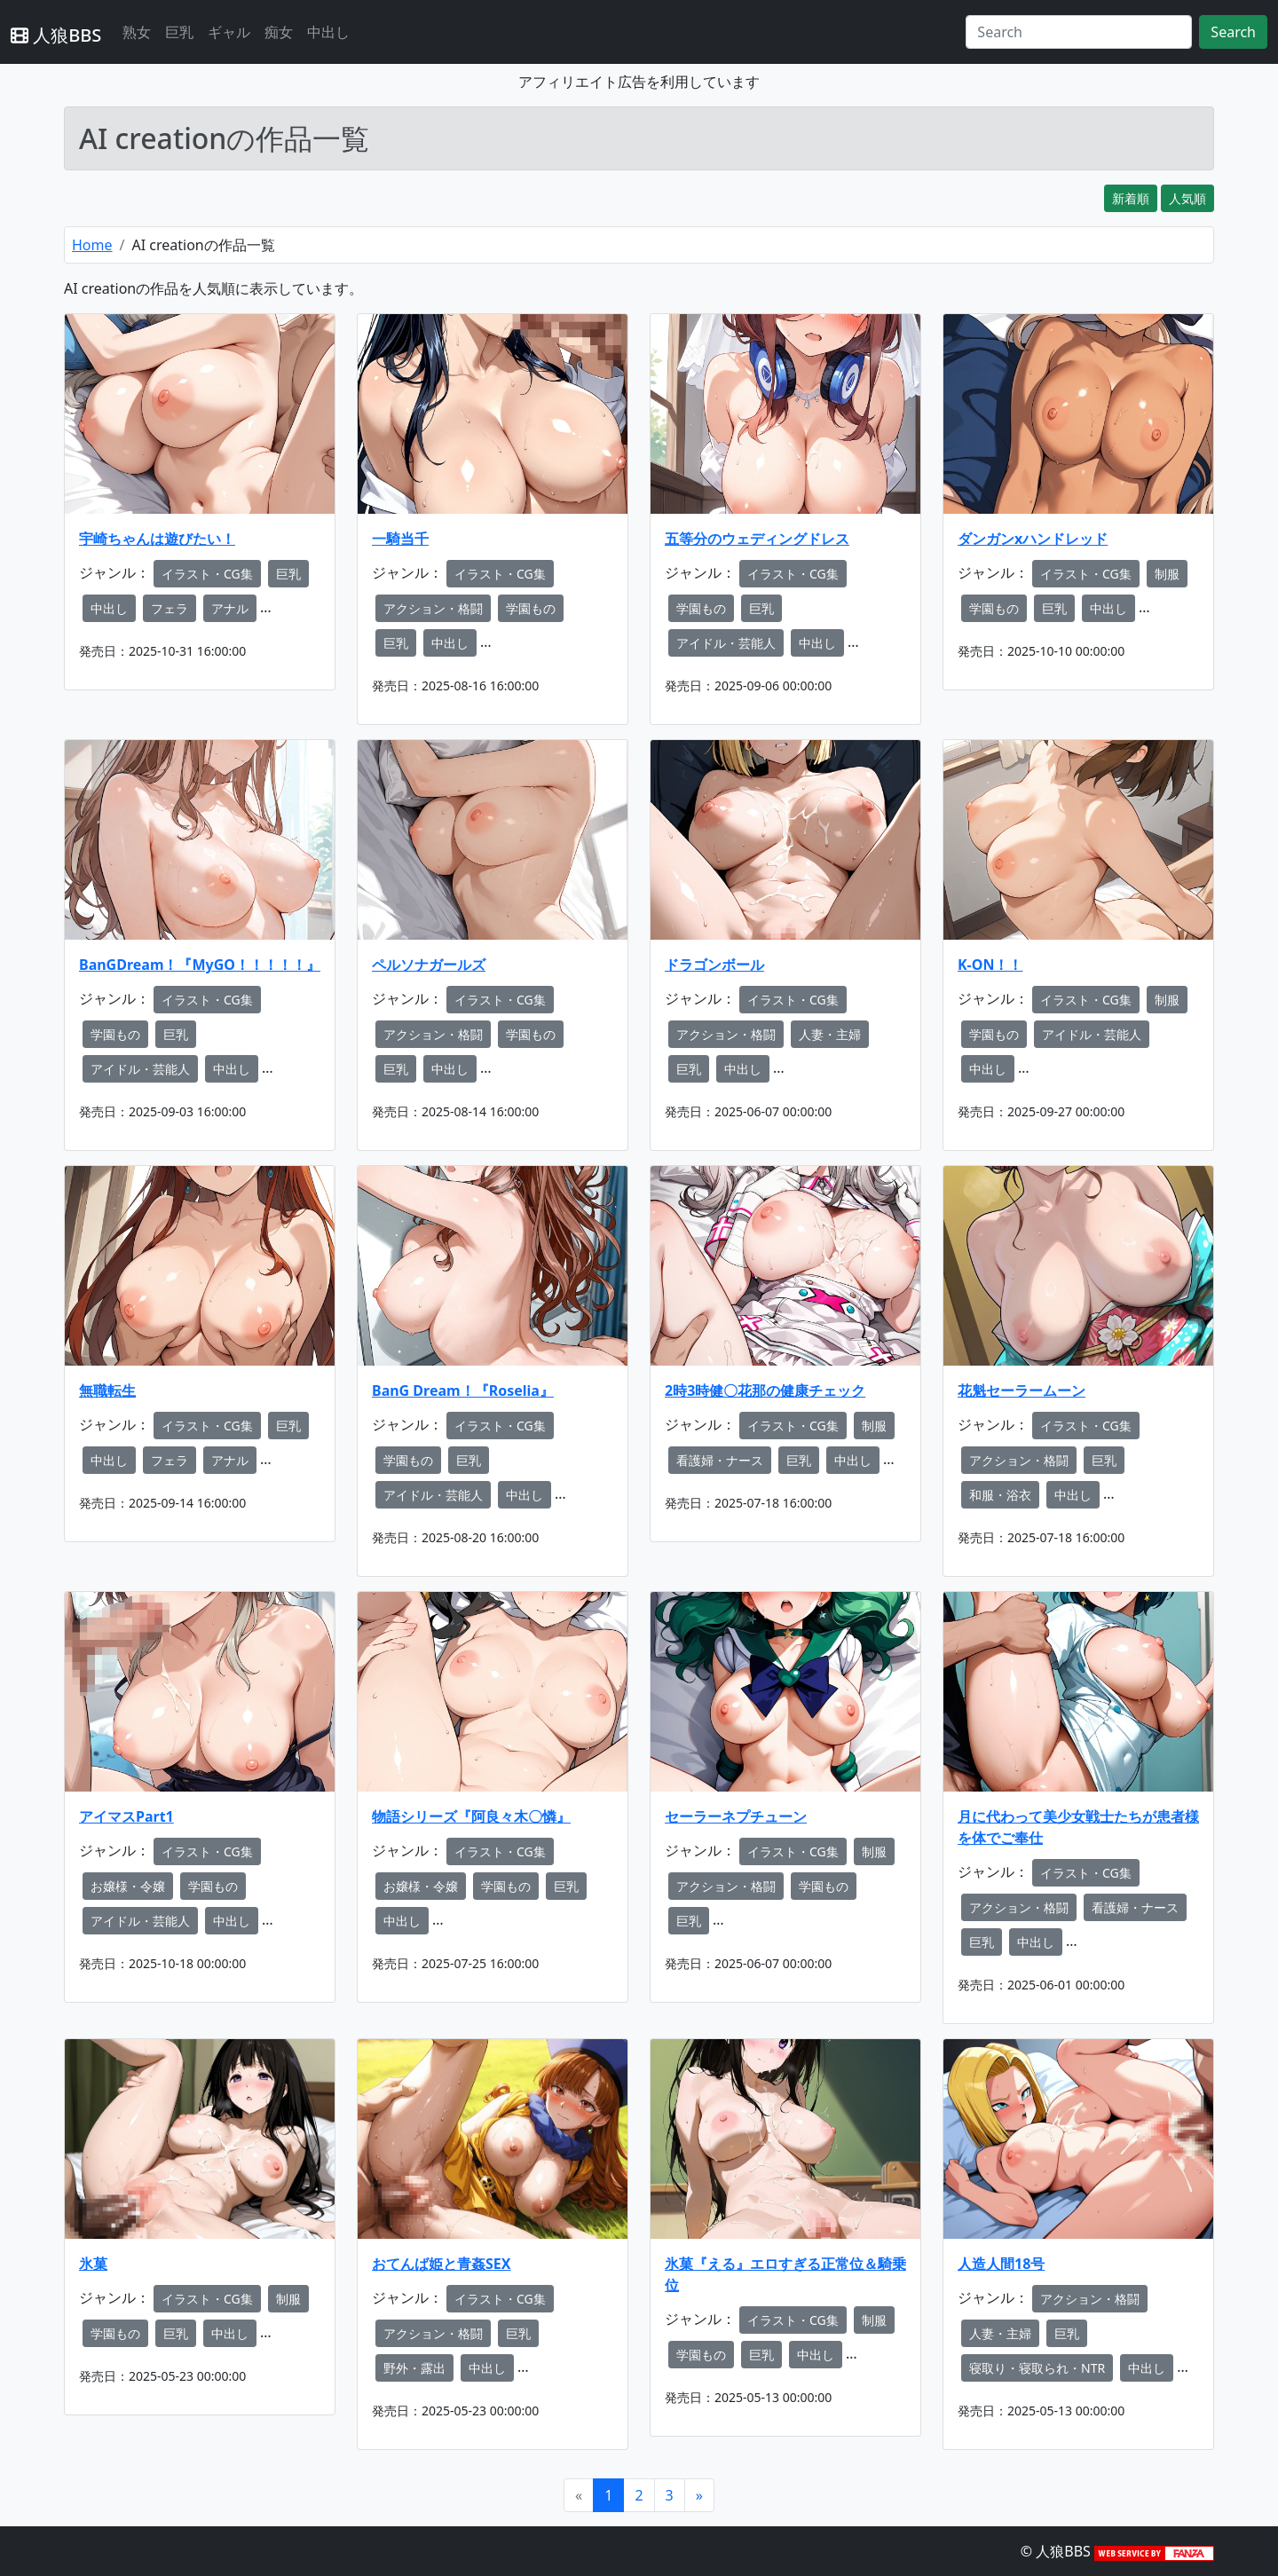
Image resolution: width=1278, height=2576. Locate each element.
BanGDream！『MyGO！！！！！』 (199, 964)
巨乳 (179, 32)
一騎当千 (400, 538)
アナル (229, 608)
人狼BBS (56, 35)
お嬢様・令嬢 (128, 1886)
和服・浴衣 (1000, 1494)
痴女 (278, 32)
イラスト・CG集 (207, 573)
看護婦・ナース (719, 1460)
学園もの (531, 608)
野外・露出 (414, 2367)
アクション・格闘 (433, 608)
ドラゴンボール (714, 964)
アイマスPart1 (126, 1816)
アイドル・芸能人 (726, 642)
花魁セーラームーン (1021, 1390)
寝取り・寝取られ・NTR (1037, 2367)
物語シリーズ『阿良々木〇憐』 (471, 1816)
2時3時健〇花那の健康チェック (765, 1390)
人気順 (1187, 198)
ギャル (229, 32)
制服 (1167, 573)
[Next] (699, 2495)
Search (1233, 32)
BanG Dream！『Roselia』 (463, 1390)
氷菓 (93, 2263)
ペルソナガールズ (428, 964)
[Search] (1079, 32)
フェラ (169, 608)
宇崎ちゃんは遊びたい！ (157, 538)
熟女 (136, 32)
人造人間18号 (1001, 2263)
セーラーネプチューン (736, 1816)
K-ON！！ (990, 964)
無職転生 (107, 1390)
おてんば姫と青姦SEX (441, 2263)
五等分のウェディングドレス (757, 538)
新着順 (1130, 198)
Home (92, 245)
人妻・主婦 (830, 1034)
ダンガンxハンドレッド (1033, 538)
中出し (328, 32)
